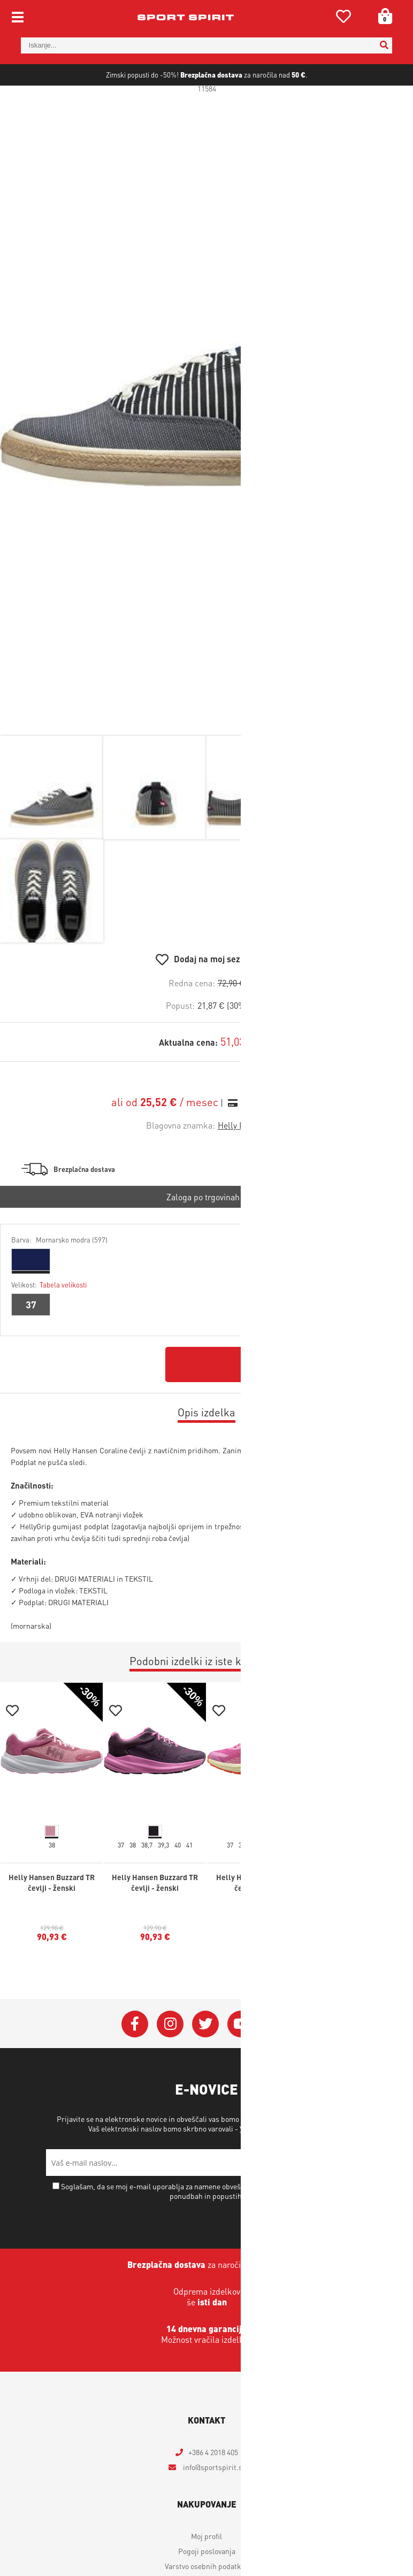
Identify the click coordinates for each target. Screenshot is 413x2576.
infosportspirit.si (212, 2504)
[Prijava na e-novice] (353, 2200)
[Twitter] (205, 2061)
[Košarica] (381, 16)
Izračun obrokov (272, 1140)
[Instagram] (170, 2061)
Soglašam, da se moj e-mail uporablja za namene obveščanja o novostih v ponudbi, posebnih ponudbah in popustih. (211, 2228)
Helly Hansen (242, 1162)
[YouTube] (240, 2061)
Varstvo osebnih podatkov (281, 2166)
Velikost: (49, 1322)
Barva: (59, 1277)
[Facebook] (134, 2061)
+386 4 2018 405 (213, 2489)
